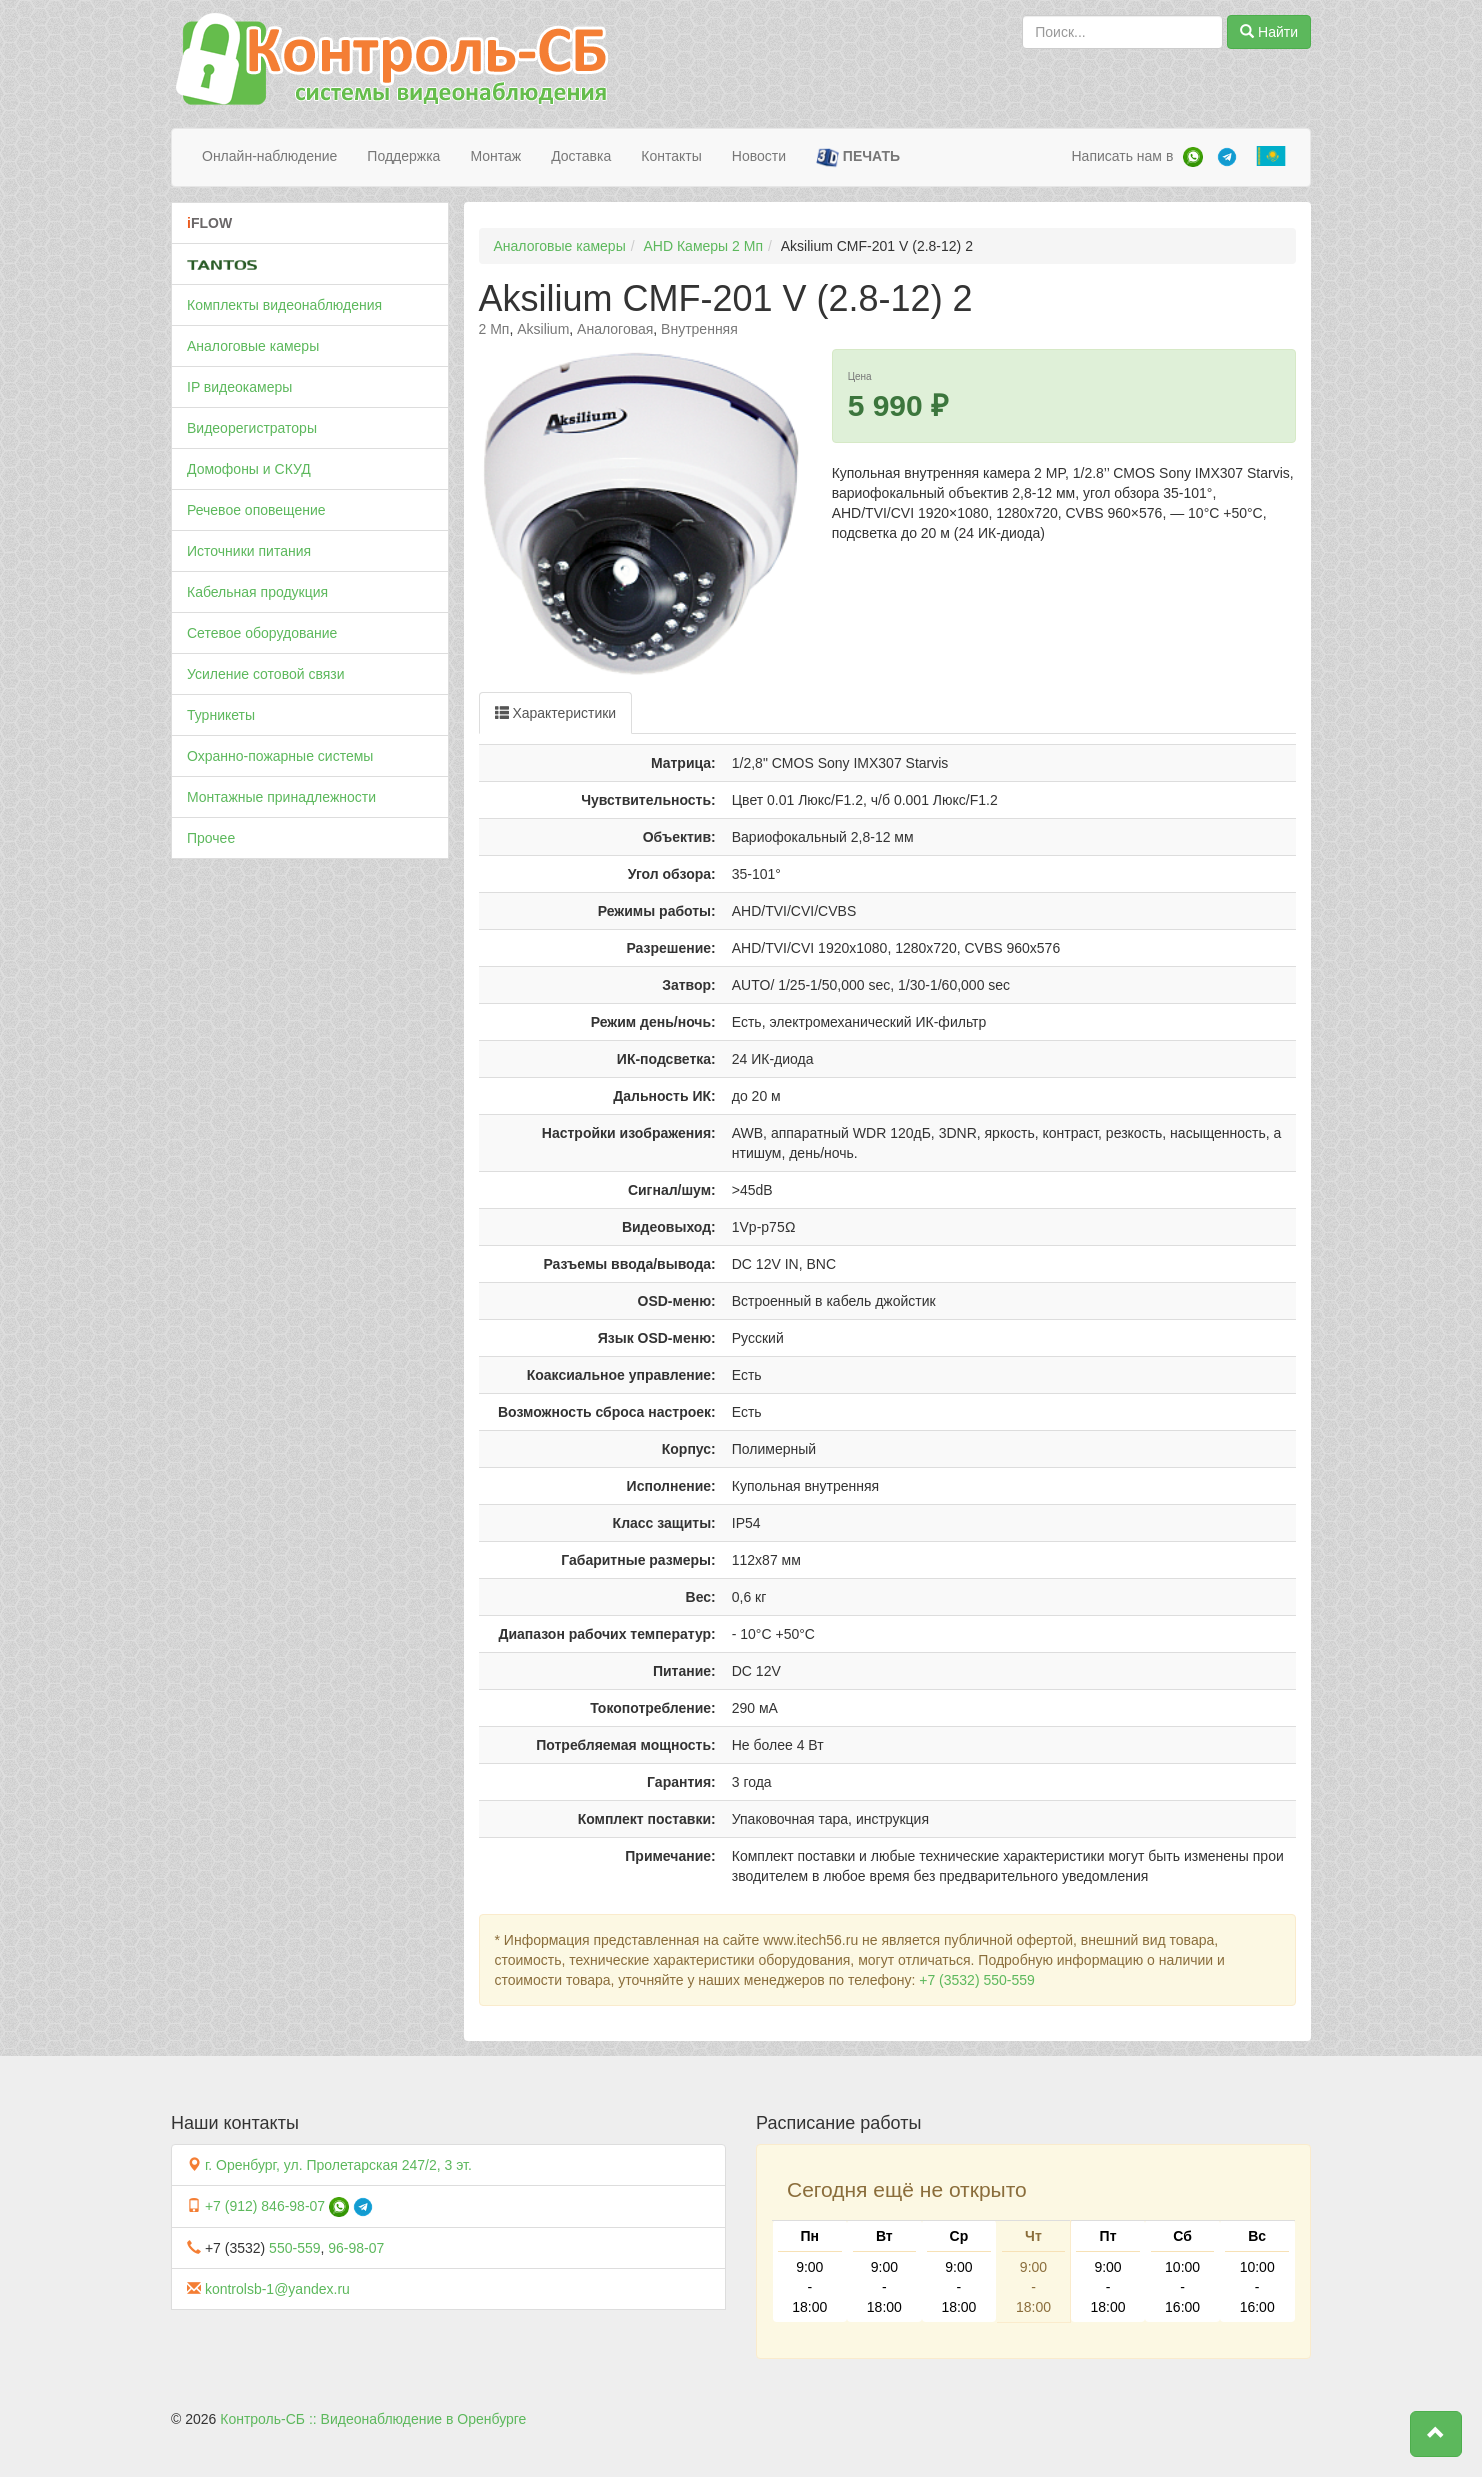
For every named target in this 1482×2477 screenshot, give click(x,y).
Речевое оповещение (256, 510)
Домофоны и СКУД (249, 469)
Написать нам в (1122, 156)
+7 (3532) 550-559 (977, 1980)
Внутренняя (699, 329)
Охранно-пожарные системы (280, 756)
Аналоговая (615, 329)
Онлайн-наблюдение (269, 156)
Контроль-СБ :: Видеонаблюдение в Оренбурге (373, 2419)
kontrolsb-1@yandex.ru (277, 2289)
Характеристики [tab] (556, 713)
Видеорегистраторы (252, 428)
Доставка (581, 156)
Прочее (211, 838)
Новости (759, 156)
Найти (1269, 32)
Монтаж (495, 156)
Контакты (671, 156)
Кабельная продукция (257, 592)
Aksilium (543, 329)
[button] (1436, 2434)
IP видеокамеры (239, 387)
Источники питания (249, 551)
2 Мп (494, 329)
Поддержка (403, 156)
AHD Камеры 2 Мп (703, 246)
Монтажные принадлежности (281, 797)
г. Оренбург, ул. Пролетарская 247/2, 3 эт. (338, 2165)
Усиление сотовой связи (266, 674)
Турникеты (221, 715)
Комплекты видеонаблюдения (284, 305)
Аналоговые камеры (253, 346)
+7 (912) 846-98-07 (265, 2206)
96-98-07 (356, 2248)
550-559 (294, 2248)
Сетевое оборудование (262, 633)
